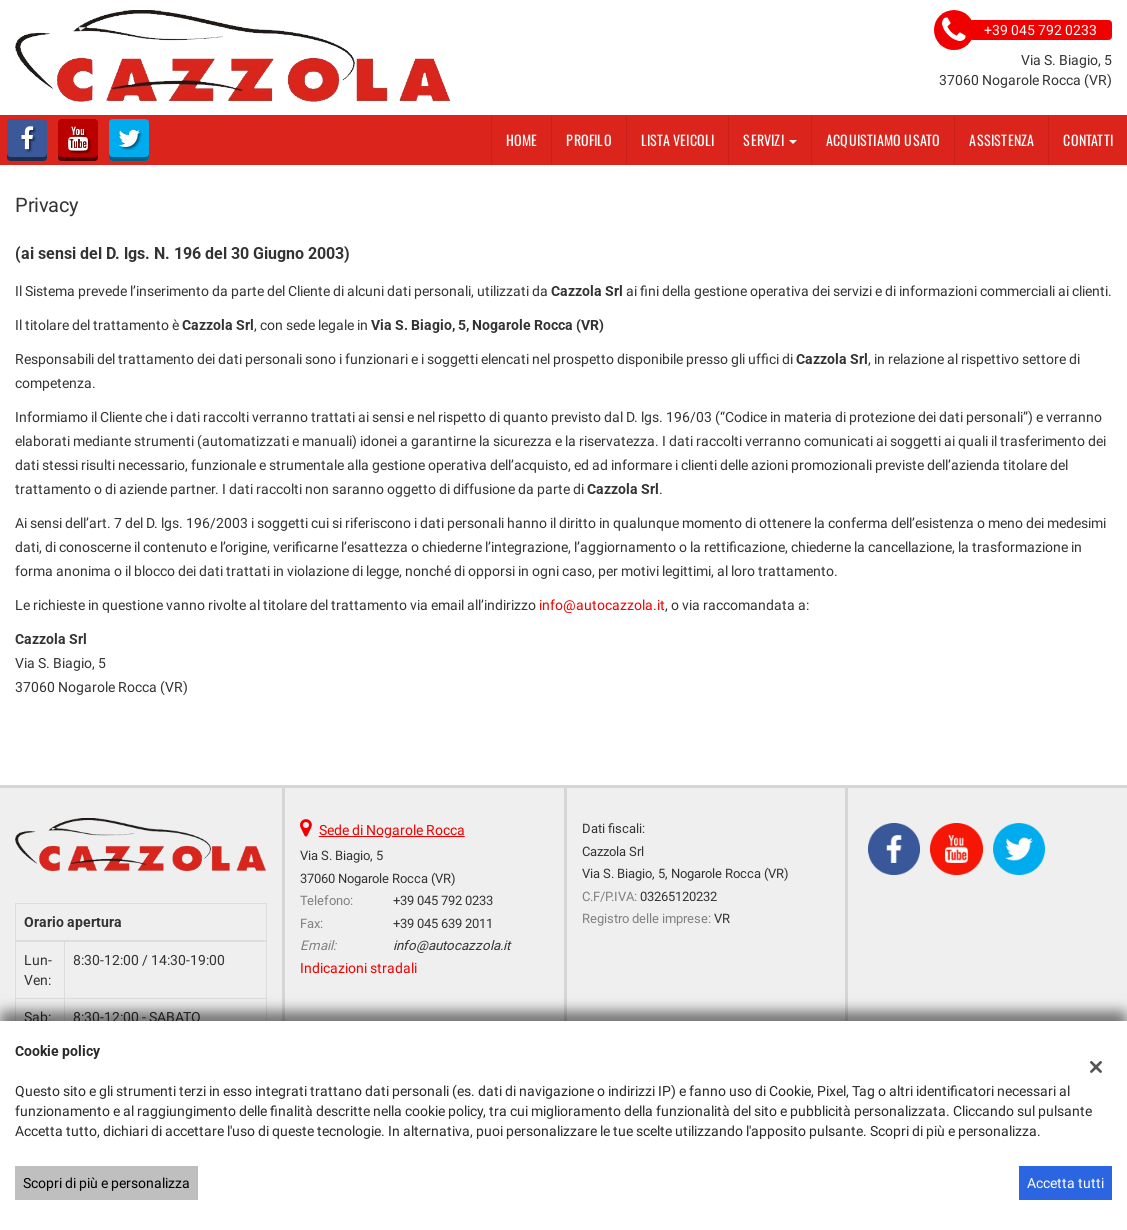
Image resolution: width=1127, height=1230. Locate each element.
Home (522, 139)
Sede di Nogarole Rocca (392, 830)
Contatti (1088, 139)
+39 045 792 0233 (443, 900)
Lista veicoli (678, 139)
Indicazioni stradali (358, 968)
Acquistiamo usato (883, 139)
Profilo (588, 139)
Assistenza (1001, 139)
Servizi (770, 139)
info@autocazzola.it (602, 605)
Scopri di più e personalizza (106, 1183)
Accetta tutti (1065, 1183)
